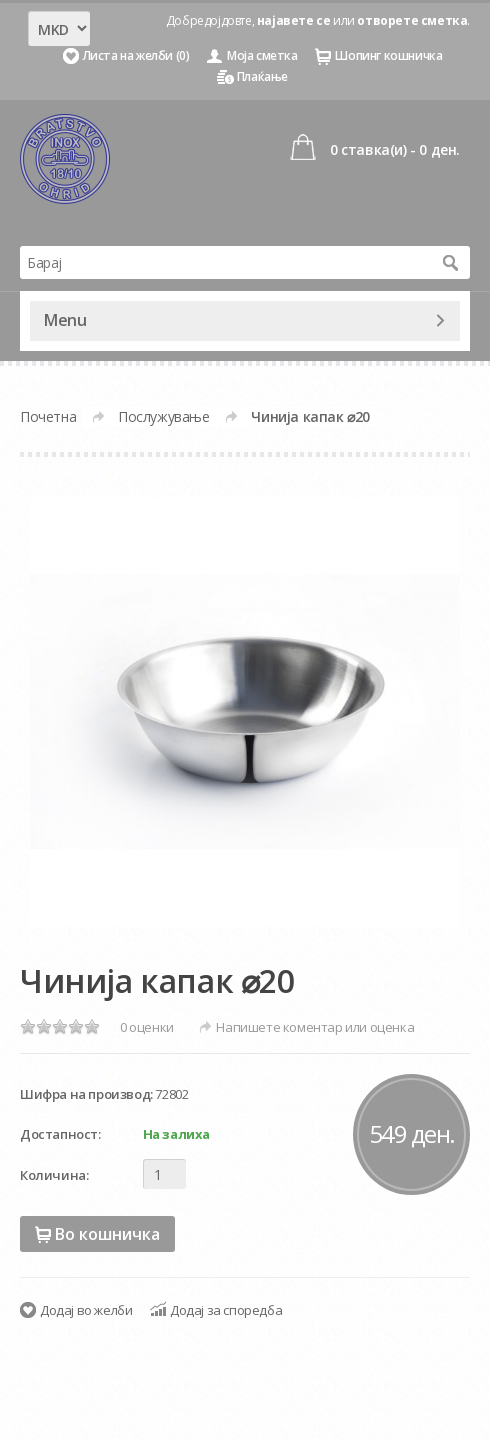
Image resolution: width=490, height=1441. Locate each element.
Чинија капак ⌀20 (310, 416)
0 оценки (147, 1027)
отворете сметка (412, 20)
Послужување (164, 416)
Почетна (48, 416)
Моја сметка (262, 55)
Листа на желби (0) (136, 55)
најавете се (294, 20)
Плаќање (262, 76)
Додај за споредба (226, 1310)
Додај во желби (86, 1310)
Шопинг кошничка (388, 55)
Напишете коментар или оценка (315, 1027)
